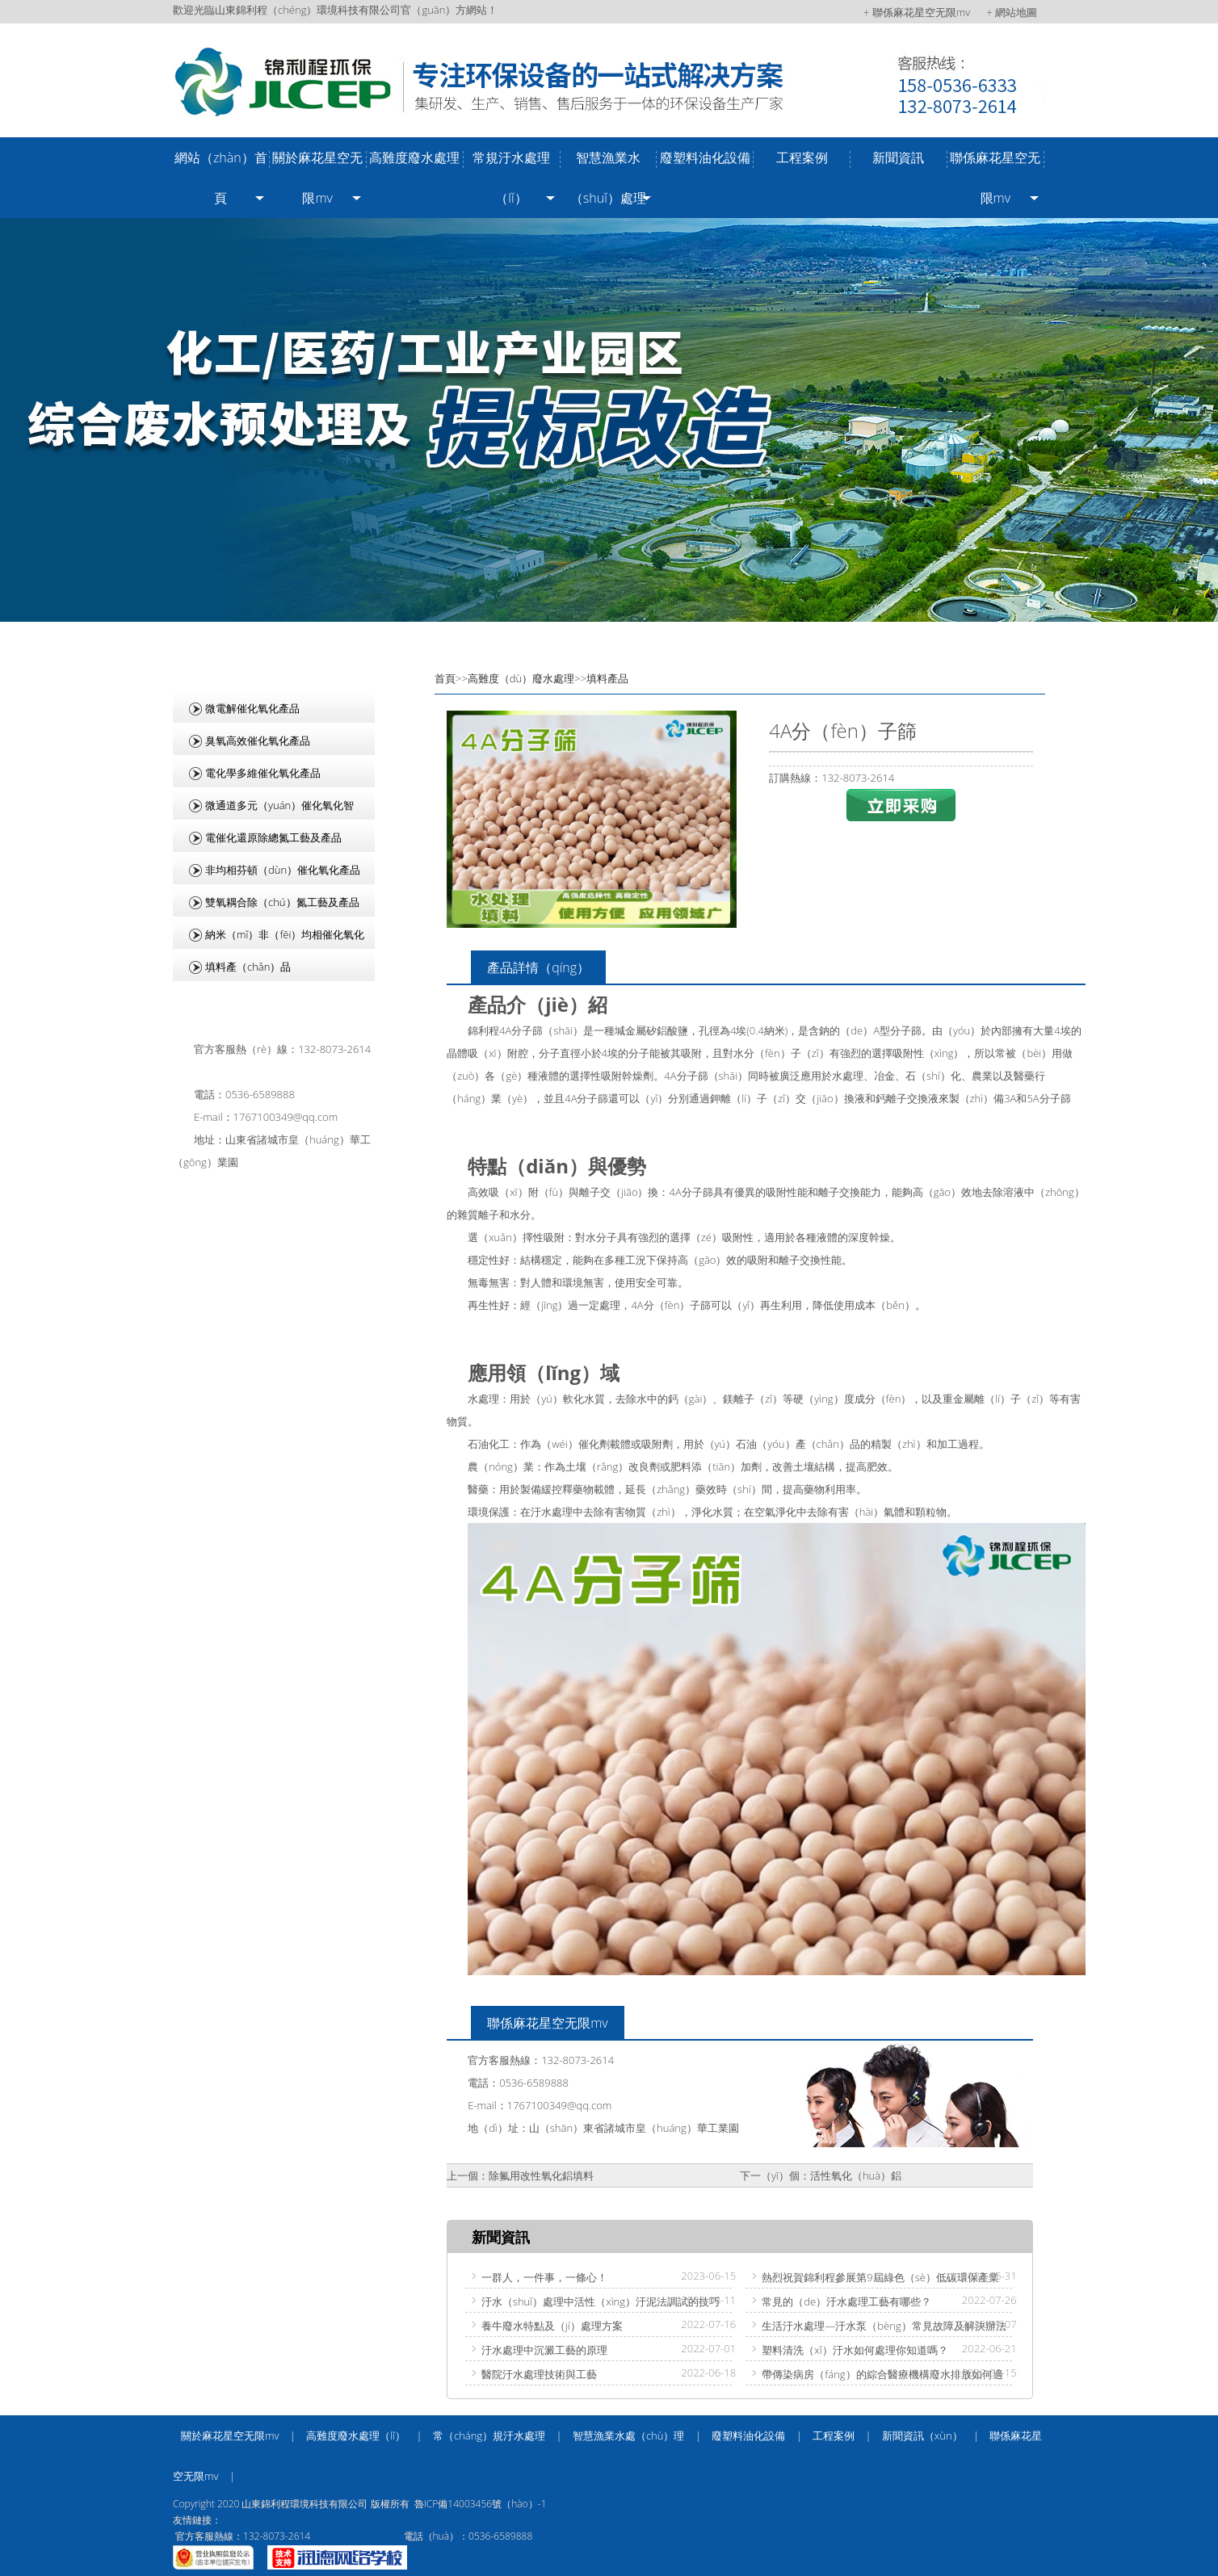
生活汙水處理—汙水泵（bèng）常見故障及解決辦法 (884, 2325)
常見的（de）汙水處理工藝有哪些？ (846, 2301)
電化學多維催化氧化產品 (263, 773)
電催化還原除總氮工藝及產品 (273, 837)
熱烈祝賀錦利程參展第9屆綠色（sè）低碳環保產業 (880, 2277)
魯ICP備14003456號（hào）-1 (480, 2504)
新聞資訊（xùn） (922, 2435)
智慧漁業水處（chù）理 (629, 2435)
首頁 (445, 678)
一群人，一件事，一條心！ (544, 2277)
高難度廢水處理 (414, 157)
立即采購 (901, 805)
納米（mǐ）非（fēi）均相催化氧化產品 (268, 938)
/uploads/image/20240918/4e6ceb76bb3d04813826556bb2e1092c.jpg (609, 420)
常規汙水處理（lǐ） (511, 178)
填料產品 (607, 678)
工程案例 (802, 157)
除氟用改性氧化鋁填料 (541, 2175)
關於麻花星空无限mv (317, 178)
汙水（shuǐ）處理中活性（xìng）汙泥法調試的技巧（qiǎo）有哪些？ (592, 2303)
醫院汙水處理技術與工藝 (539, 2374)
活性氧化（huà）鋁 (855, 2175)
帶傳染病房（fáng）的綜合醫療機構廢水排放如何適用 (874, 2376)
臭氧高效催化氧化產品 (257, 740)
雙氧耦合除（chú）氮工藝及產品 (282, 902)
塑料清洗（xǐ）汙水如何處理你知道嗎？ (854, 2350)
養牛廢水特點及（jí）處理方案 (552, 2325)
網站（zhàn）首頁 (220, 178)
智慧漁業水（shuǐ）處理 (608, 178)
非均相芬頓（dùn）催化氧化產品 (282, 869)
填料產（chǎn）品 (248, 966)
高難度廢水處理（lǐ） (355, 2435)
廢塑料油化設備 (705, 157)
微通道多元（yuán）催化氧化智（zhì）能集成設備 (263, 809)
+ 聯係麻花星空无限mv (916, 12)
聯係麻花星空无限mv (995, 178)
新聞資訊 (898, 157)
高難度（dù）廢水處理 (521, 678)
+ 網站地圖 (1011, 12)
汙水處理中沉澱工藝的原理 (544, 2350)
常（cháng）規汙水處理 (489, 2435)
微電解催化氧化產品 (252, 708)
